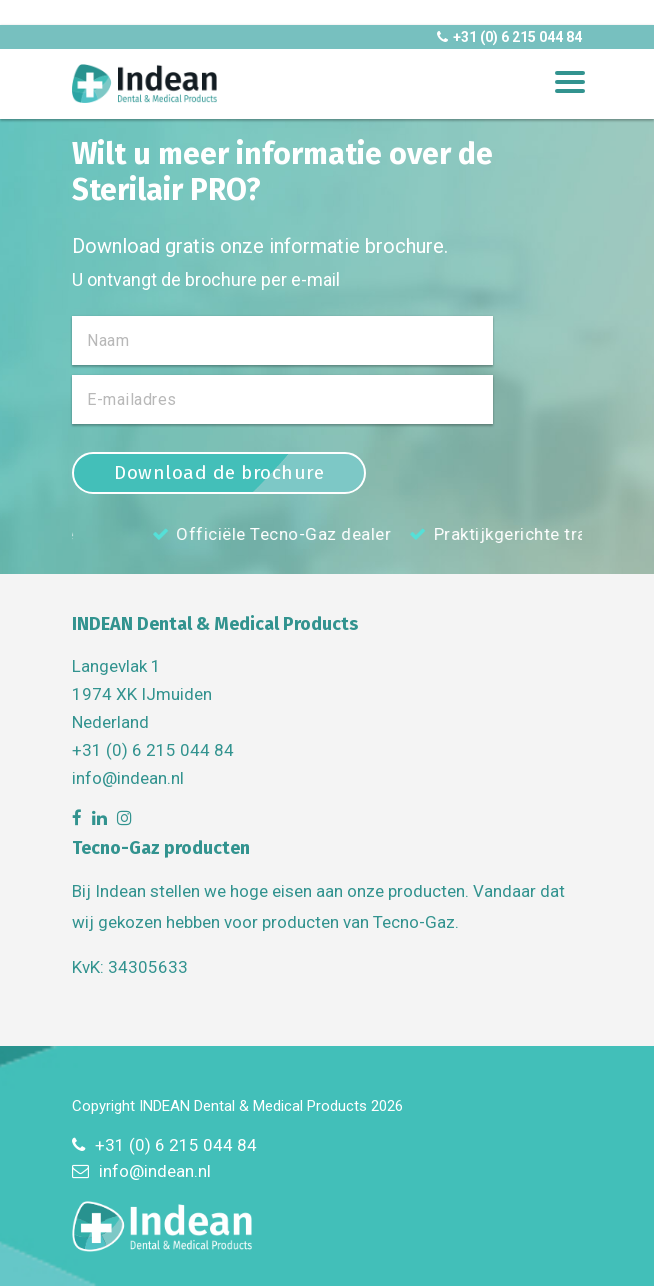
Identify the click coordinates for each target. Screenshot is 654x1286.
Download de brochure (219, 472)
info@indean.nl (128, 778)
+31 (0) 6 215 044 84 (509, 37)
